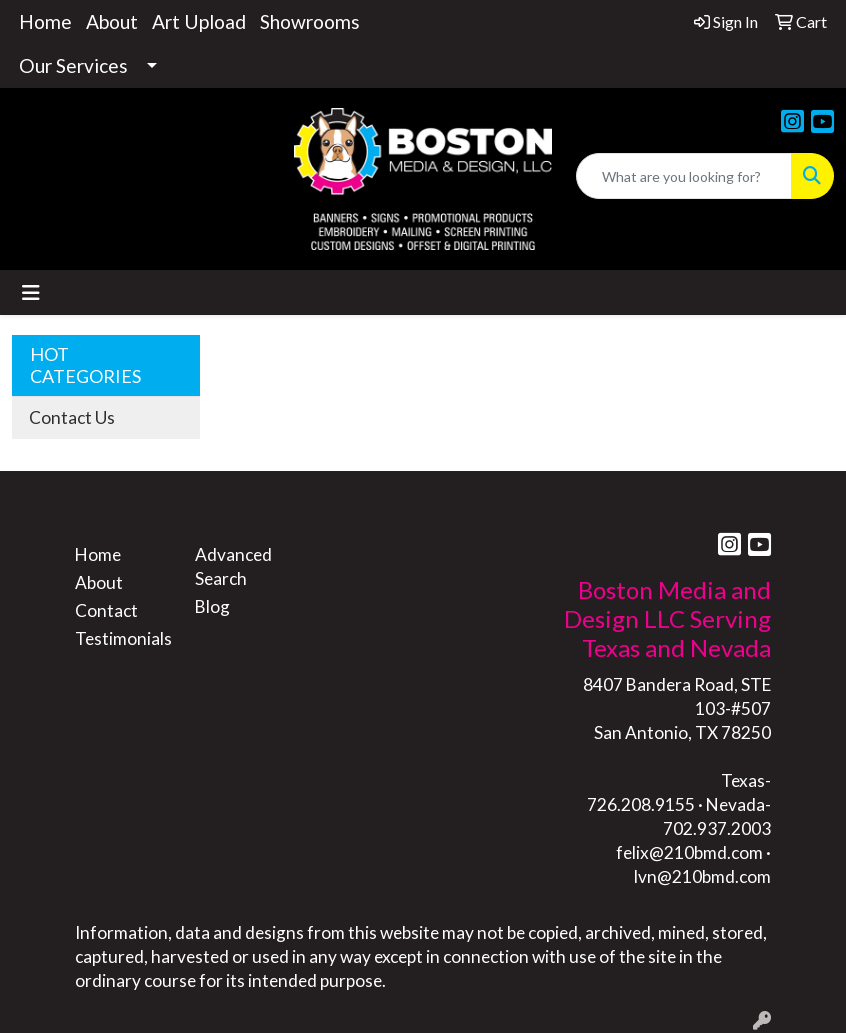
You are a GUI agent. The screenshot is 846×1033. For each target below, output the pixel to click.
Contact (106, 610)
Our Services (73, 65)
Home (45, 21)
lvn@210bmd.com (702, 876)
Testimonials (123, 638)
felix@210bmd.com (689, 852)
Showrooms (310, 21)
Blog (212, 606)
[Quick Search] (684, 176)
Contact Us (72, 417)
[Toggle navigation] (31, 292)
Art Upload (199, 21)
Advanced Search (233, 566)
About (112, 21)
